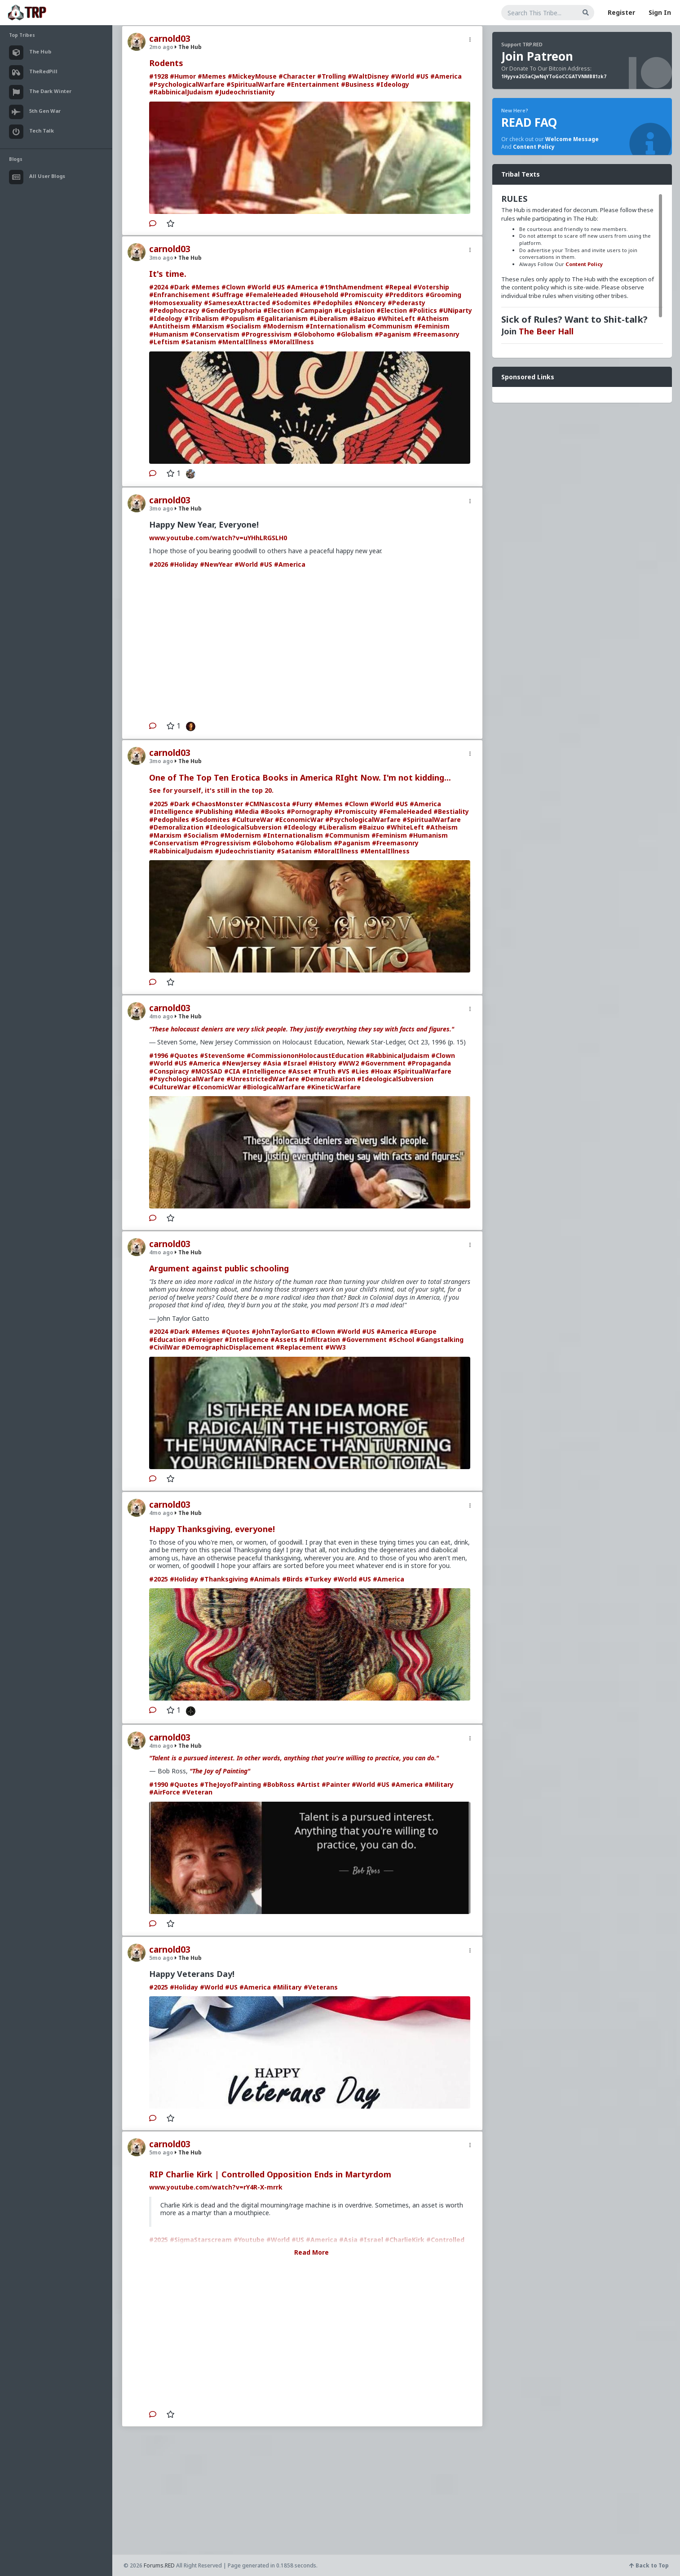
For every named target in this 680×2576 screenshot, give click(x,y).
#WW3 (335, 1347)
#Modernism (283, 326)
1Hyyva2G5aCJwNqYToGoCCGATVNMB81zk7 (553, 76)
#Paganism (393, 334)
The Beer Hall (546, 331)
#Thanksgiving (224, 1579)
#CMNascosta (267, 803)
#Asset (299, 1071)
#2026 (158, 564)
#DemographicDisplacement (227, 1347)
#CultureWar (252, 819)
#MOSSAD (206, 1071)
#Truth (324, 1071)
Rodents (166, 63)
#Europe (423, 1331)
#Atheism (433, 318)
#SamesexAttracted (237, 302)
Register (621, 12)
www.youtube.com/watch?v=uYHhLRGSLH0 (218, 537)
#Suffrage (227, 294)
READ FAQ (529, 122)
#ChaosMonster (217, 803)
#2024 (158, 287)
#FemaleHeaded (271, 294)
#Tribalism (201, 318)
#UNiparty (455, 310)
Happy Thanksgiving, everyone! (212, 1528)
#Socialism (243, 326)
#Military (439, 1784)
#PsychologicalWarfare (187, 84)
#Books (273, 811)
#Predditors (404, 294)
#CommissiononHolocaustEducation (305, 1055)
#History (322, 1063)
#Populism (238, 318)
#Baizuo (362, 318)
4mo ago (161, 1016)
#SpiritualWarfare (255, 84)
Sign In (660, 12)
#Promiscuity (361, 294)
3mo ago (161, 258)
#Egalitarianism (282, 318)
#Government (383, 1063)
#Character (296, 76)
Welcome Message (572, 139)
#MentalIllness (242, 342)
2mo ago (161, 47)
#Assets (283, 1339)
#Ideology (392, 84)
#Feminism (432, 326)
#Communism (389, 326)
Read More (311, 2252)
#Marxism (208, 326)
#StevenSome (222, 1055)
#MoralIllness (291, 342)
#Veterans (321, 1987)
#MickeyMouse (252, 76)
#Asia (272, 1063)
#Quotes (184, 1055)
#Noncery (370, 302)
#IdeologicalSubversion (243, 827)
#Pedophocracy (174, 310)
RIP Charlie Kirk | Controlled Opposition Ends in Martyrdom (270, 2174)
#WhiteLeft (396, 318)
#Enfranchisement (179, 294)
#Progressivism (266, 334)
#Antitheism (169, 326)
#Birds (292, 1579)
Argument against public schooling (219, 1268)
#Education (167, 1339)
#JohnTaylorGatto (280, 1331)
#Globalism (354, 334)
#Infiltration (319, 1339)
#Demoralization (176, 827)
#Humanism (168, 334)
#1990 (158, 1784)
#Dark (180, 287)
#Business (357, 84)
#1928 (158, 76)
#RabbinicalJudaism (181, 92)
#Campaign (314, 310)
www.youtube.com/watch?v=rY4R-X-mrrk (216, 2187)
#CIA (232, 1071)
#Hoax (381, 1071)
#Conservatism (214, 334)
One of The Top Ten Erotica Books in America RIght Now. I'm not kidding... (300, 777)
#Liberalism (328, 318)
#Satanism (198, 342)
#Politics (423, 310)
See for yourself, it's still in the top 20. (211, 790)
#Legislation (354, 310)
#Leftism (164, 342)
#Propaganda (429, 1063)
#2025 (158, 803)
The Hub (188, 47)
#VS (343, 1071)
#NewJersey (241, 1063)
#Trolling (331, 76)
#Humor (183, 76)
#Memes (212, 76)
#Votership (431, 287)
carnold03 (169, 38)
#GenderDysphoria (231, 310)
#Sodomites (291, 302)
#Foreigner (205, 1339)
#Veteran (197, 1792)
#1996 (158, 1055)
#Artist (308, 1784)
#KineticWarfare (334, 1087)
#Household (319, 294)
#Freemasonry (436, 334)
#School (401, 1339)
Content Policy (534, 147)
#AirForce (164, 1792)
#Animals (265, 1579)
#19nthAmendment (351, 287)
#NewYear (216, 564)
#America (446, 76)
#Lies (360, 1071)
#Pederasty (406, 302)
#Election (278, 310)
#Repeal (398, 287)
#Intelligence (171, 811)
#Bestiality (451, 811)
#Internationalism (335, 326)
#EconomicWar (299, 819)
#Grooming (443, 294)
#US (422, 76)
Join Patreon (537, 56)
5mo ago (161, 1958)
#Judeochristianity (245, 92)
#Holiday (184, 564)
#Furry (302, 803)
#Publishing (214, 811)
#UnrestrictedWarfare (262, 1079)
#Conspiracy (169, 1071)
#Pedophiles (333, 302)
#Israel (295, 1063)
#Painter (336, 1784)
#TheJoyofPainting (230, 1784)
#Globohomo (314, 334)
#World (402, 76)
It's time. (167, 273)
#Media (246, 811)
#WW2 (348, 1063)
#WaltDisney (368, 76)
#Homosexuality (175, 302)
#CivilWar (164, 1347)
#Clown (233, 287)
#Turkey (318, 1579)
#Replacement (299, 1347)
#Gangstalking (440, 1339)
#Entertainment (313, 84)
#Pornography (309, 811)
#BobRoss (279, 1784)
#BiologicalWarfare (274, 1087)
